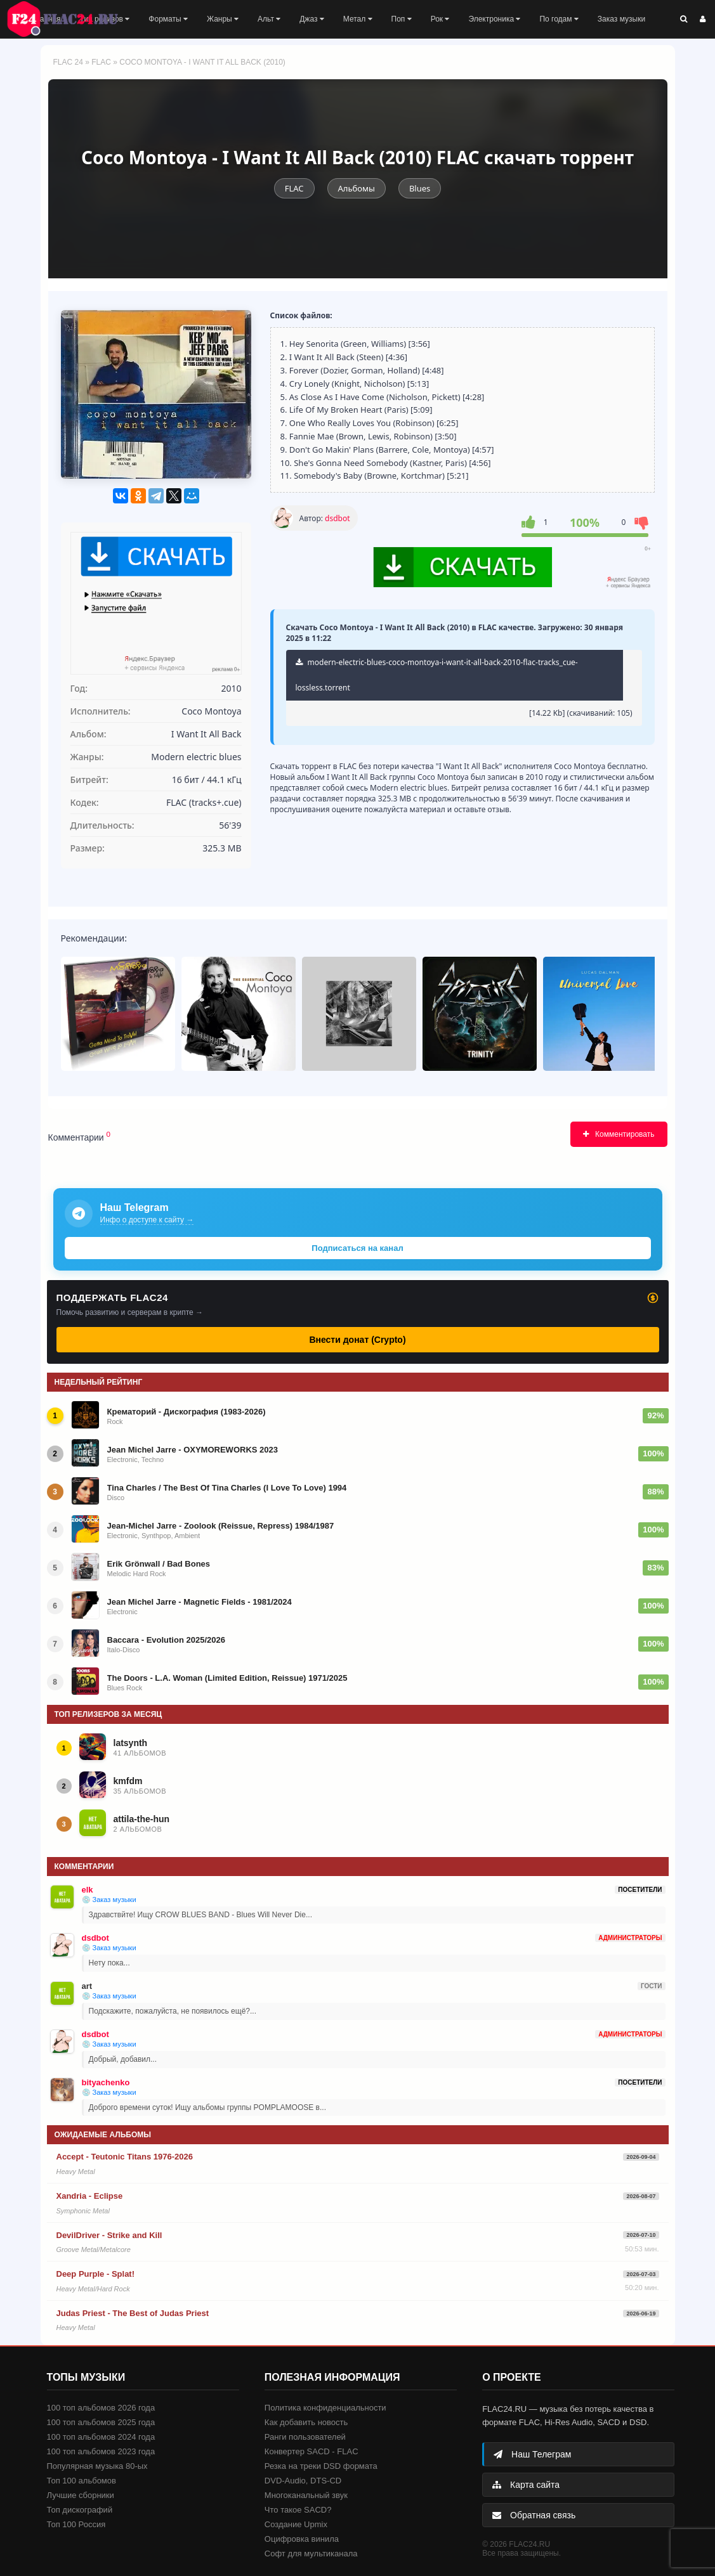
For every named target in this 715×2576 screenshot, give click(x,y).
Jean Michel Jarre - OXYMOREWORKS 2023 (192, 1449)
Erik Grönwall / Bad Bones (159, 1564)
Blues (419, 188)
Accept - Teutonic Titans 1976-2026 (125, 2156)
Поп (401, 19)
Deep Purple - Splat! (95, 2274)
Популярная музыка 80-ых (97, 2466)
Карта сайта (526, 2485)
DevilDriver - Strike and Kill (109, 2235)
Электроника (494, 19)
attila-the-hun (142, 1819)
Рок (440, 19)
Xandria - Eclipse (89, 2196)
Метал (357, 19)
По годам (558, 19)
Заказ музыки (621, 19)
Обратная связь (533, 2515)
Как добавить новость (306, 2422)
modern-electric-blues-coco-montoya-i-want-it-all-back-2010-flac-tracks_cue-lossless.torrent (437, 675)
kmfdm (128, 1781)
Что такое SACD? (298, 2510)
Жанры (223, 19)
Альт (269, 19)
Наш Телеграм (532, 2454)
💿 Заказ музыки (109, 1899)
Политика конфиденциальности (325, 2407)
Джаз (311, 19)
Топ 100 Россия (76, 2524)
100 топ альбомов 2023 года (101, 2451)
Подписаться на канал (357, 1248)
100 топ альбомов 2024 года (101, 2437)
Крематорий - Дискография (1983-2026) (186, 1411)
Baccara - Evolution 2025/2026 (166, 1640)
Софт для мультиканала (311, 2553)
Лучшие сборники (80, 2495)
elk (87, 1889)
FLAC (101, 62)
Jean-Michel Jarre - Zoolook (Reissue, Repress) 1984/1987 (220, 1526)
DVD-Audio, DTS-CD (303, 2480)
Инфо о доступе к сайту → (147, 1219)
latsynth (131, 1743)
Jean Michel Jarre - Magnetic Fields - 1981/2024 (199, 1602)
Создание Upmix (296, 2524)
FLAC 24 (69, 19)
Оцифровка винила (302, 2539)
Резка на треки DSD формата (321, 2466)
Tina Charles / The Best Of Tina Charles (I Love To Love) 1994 (227, 1487)
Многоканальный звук (306, 2495)
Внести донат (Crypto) (357, 1340)
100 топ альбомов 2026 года (101, 2407)
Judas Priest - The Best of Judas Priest (132, 2313)
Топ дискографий (80, 2510)
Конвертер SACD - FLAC (311, 2451)
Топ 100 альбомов (81, 2480)
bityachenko (106, 2082)
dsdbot (337, 518)
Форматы (168, 19)
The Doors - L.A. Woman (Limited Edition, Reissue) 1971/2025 (227, 1678)
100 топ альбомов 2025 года (101, 2422)
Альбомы (356, 188)
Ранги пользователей (305, 2437)
